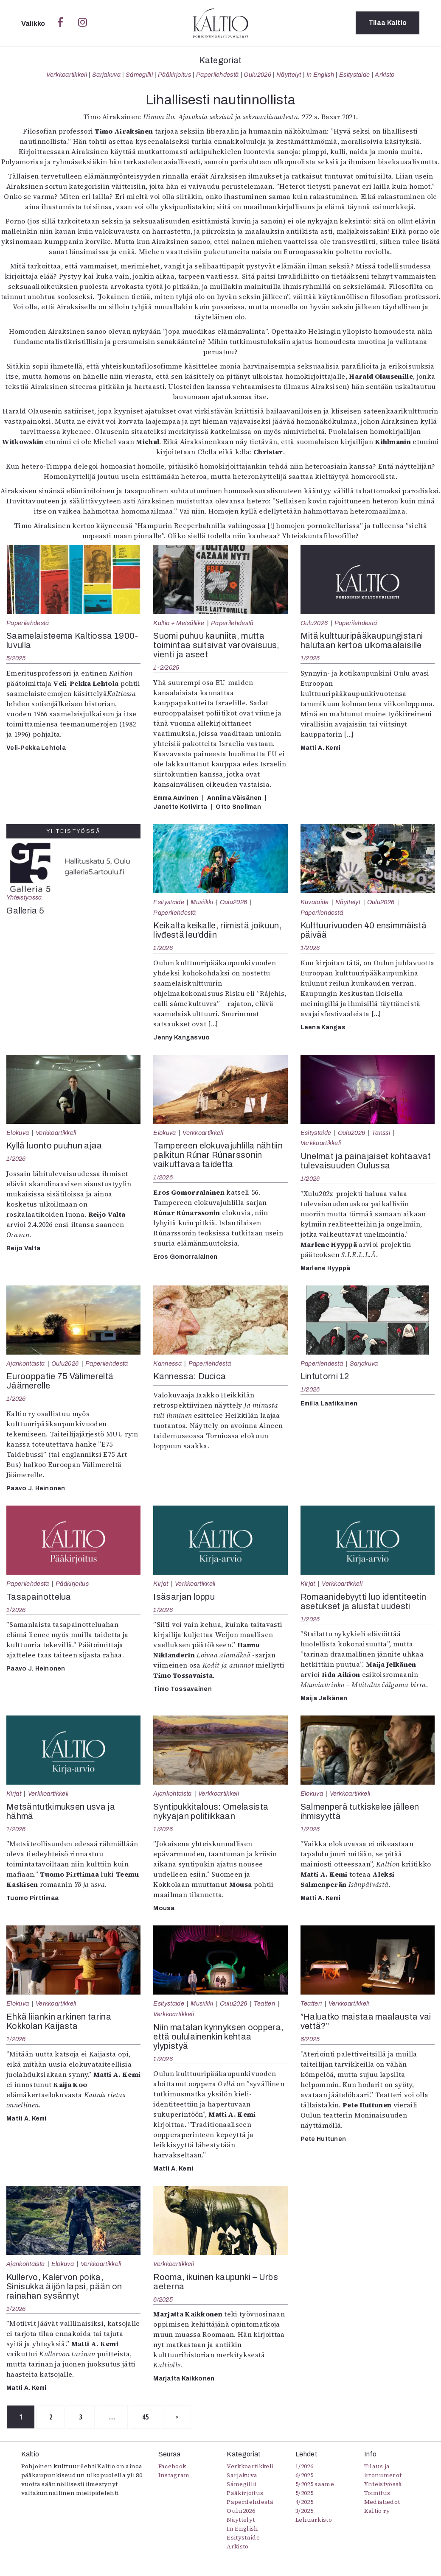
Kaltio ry (377, 2511)
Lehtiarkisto (313, 2520)
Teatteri (264, 2003)
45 (151, 2417)
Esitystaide (354, 74)
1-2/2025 (166, 667)
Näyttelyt (288, 74)
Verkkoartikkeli (66, 74)
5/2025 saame (314, 2484)
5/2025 (16, 658)
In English (320, 74)
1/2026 (310, 658)
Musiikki (202, 902)
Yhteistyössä (24, 897)
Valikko (34, 23)
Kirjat (160, 1583)
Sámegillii (139, 74)
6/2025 (310, 2039)
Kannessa (167, 1363)
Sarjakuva (106, 74)
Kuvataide (315, 902)
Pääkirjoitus (174, 74)
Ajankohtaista (25, 1363)
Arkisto (384, 74)
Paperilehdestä (217, 74)
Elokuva (17, 1132)
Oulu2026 (257, 74)
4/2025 (304, 2502)
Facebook (172, 2466)
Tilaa (387, 23)
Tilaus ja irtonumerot (383, 2471)
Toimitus (377, 2493)
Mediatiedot (382, 2502)
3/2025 (304, 2511)
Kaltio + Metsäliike (178, 623)
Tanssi (381, 1132)
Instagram (174, 2475)
